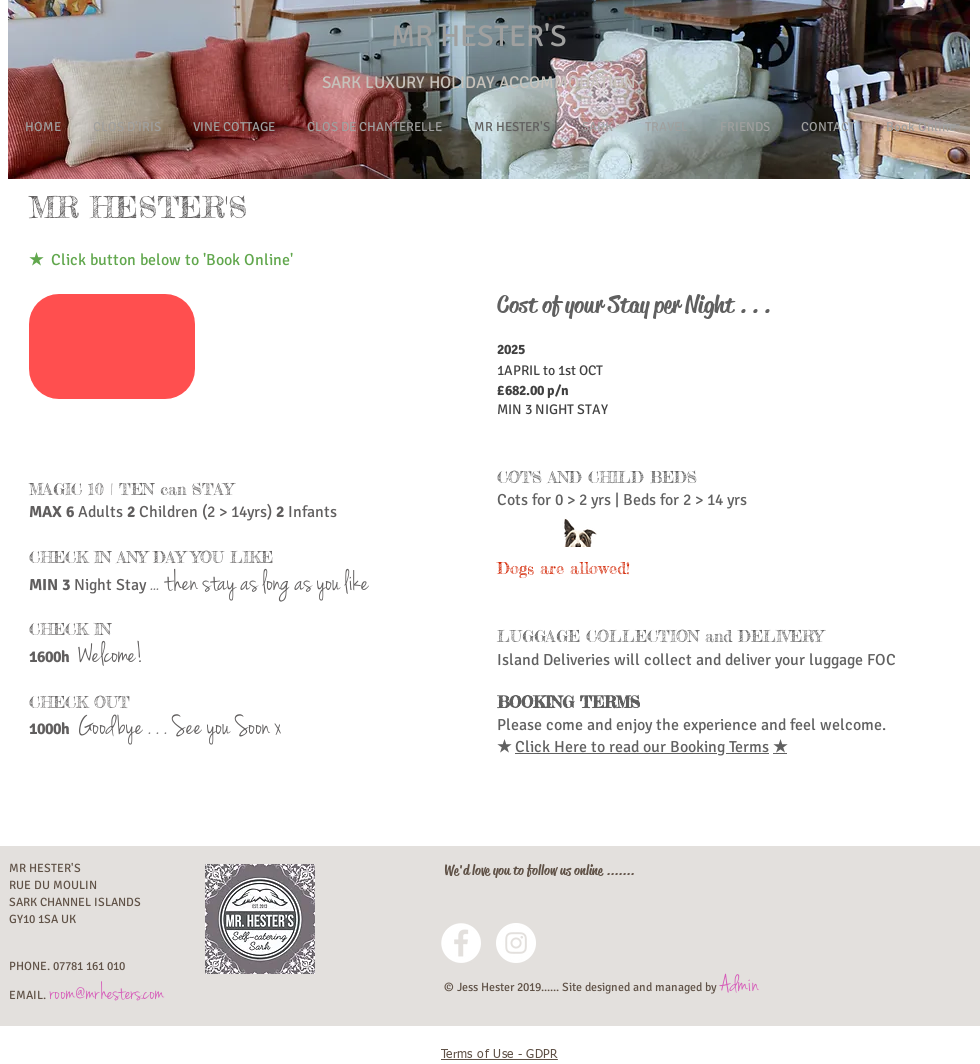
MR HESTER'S (479, 36)
